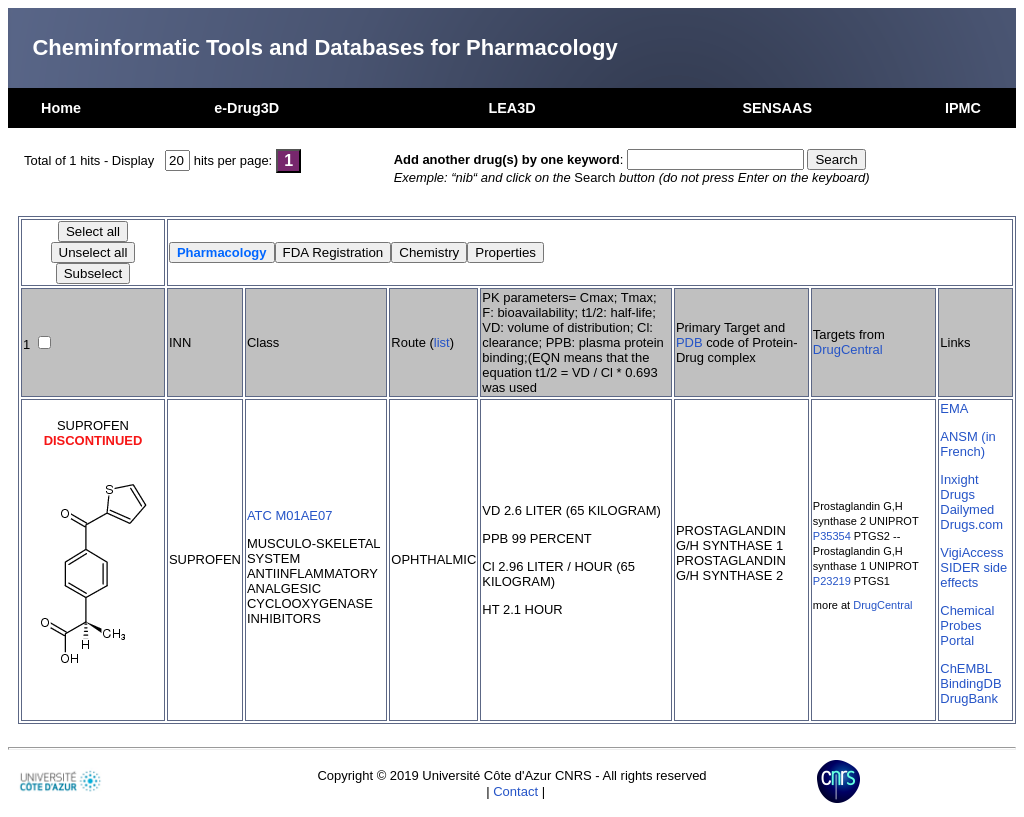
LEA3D (511, 108)
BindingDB (970, 683)
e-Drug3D (246, 108)
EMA (954, 408)
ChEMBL (966, 668)
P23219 (832, 581)
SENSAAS (777, 108)
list (442, 342)
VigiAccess (971, 552)
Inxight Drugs (959, 487)
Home (61, 108)
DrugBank (969, 698)
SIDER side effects (973, 575)
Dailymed (967, 509)
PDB (689, 342)
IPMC (963, 108)
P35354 (832, 536)
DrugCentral (848, 349)
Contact (515, 791)
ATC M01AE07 (289, 515)
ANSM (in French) (967, 444)
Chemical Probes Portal (967, 625)
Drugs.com (971, 524)
